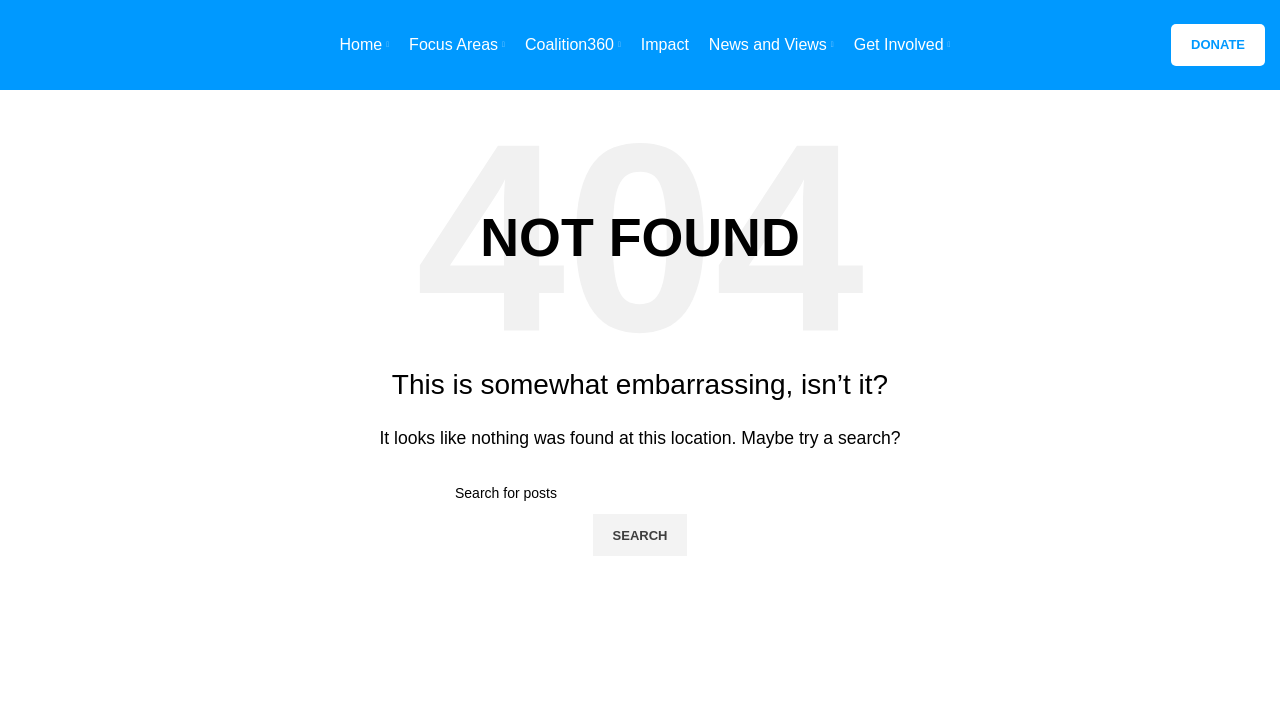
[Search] (640, 493)
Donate (1218, 44)
